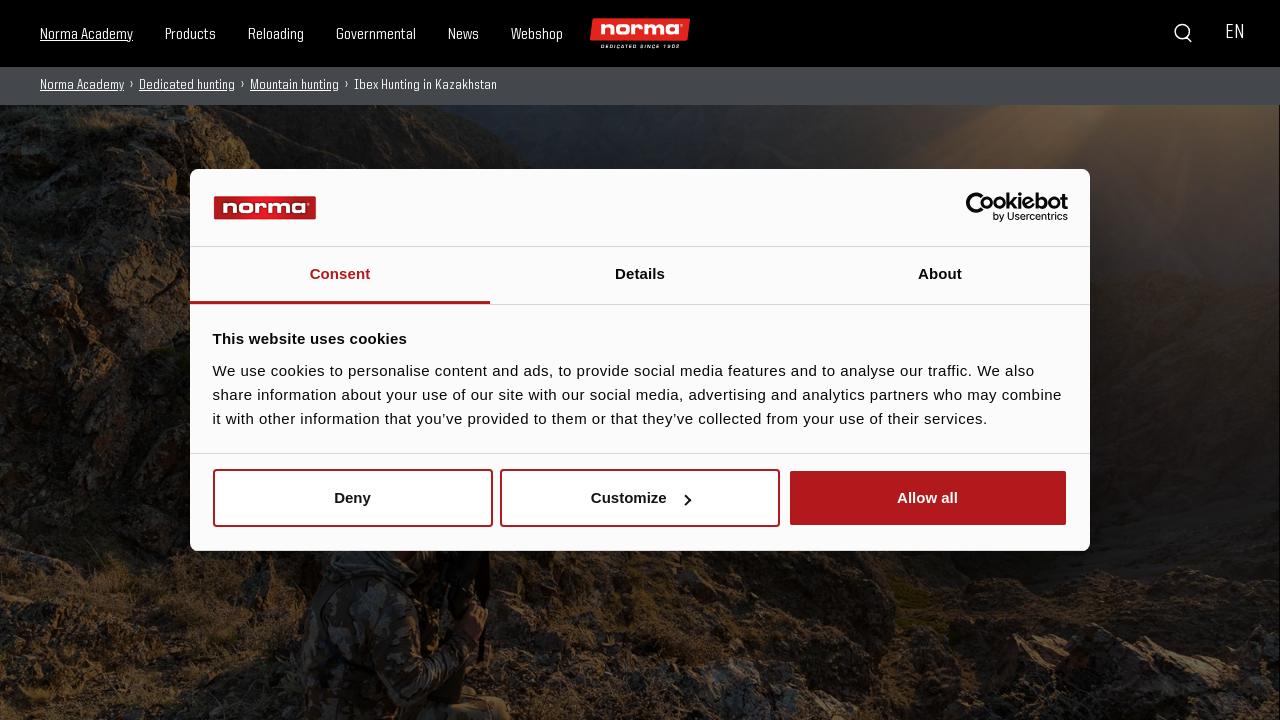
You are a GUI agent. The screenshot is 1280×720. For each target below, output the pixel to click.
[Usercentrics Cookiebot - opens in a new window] (980, 207)
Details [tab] (640, 273)
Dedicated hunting (187, 85)
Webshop (537, 35)
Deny (352, 497)
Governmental (376, 35)
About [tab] (940, 273)
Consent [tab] (340, 273)
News (463, 35)
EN (1234, 33)
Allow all (927, 497)
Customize (641, 497)
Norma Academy (86, 35)
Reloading (276, 35)
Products (190, 35)
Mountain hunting (294, 85)
